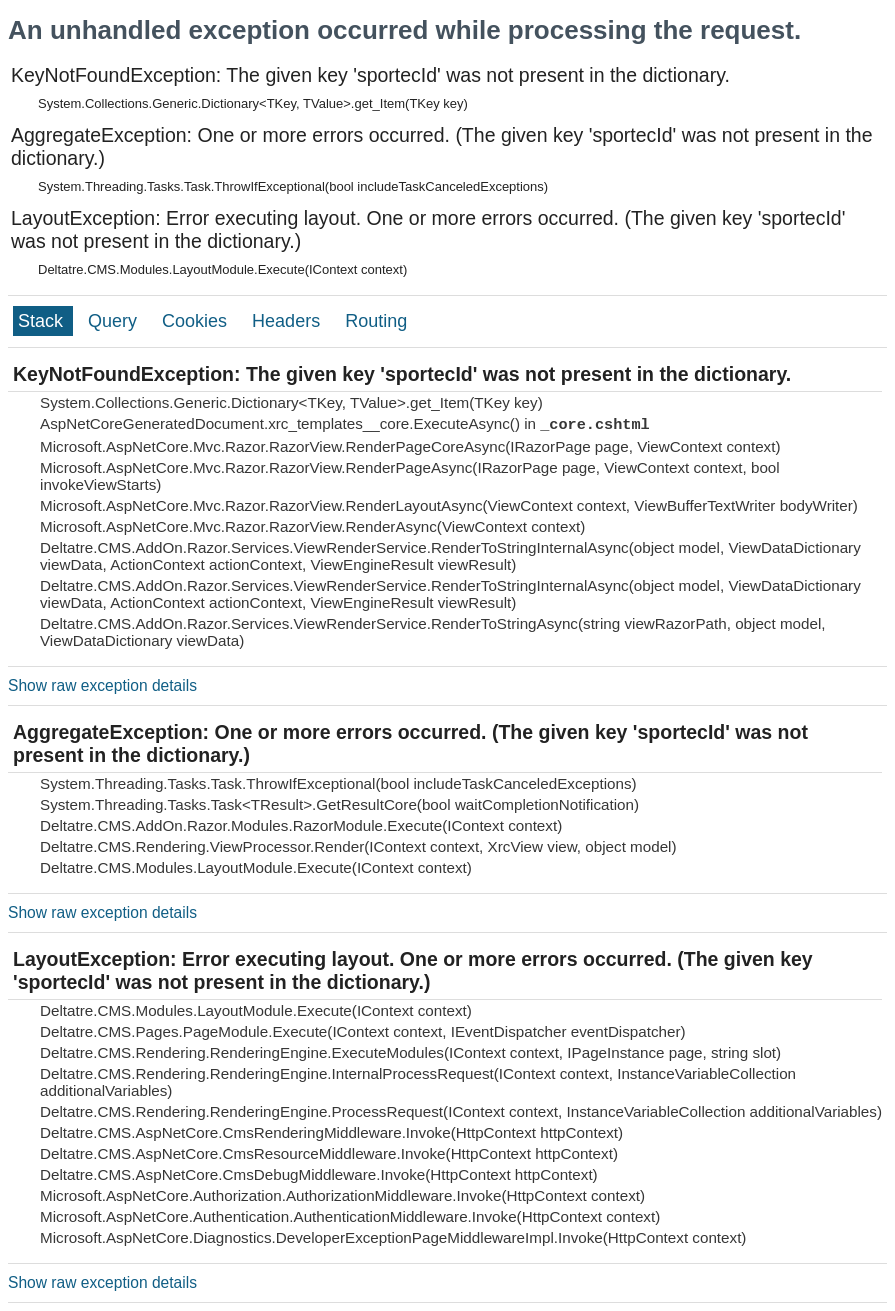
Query (115, 321)
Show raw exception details (102, 685)
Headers (288, 321)
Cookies (197, 321)
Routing (376, 321)
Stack (43, 321)
